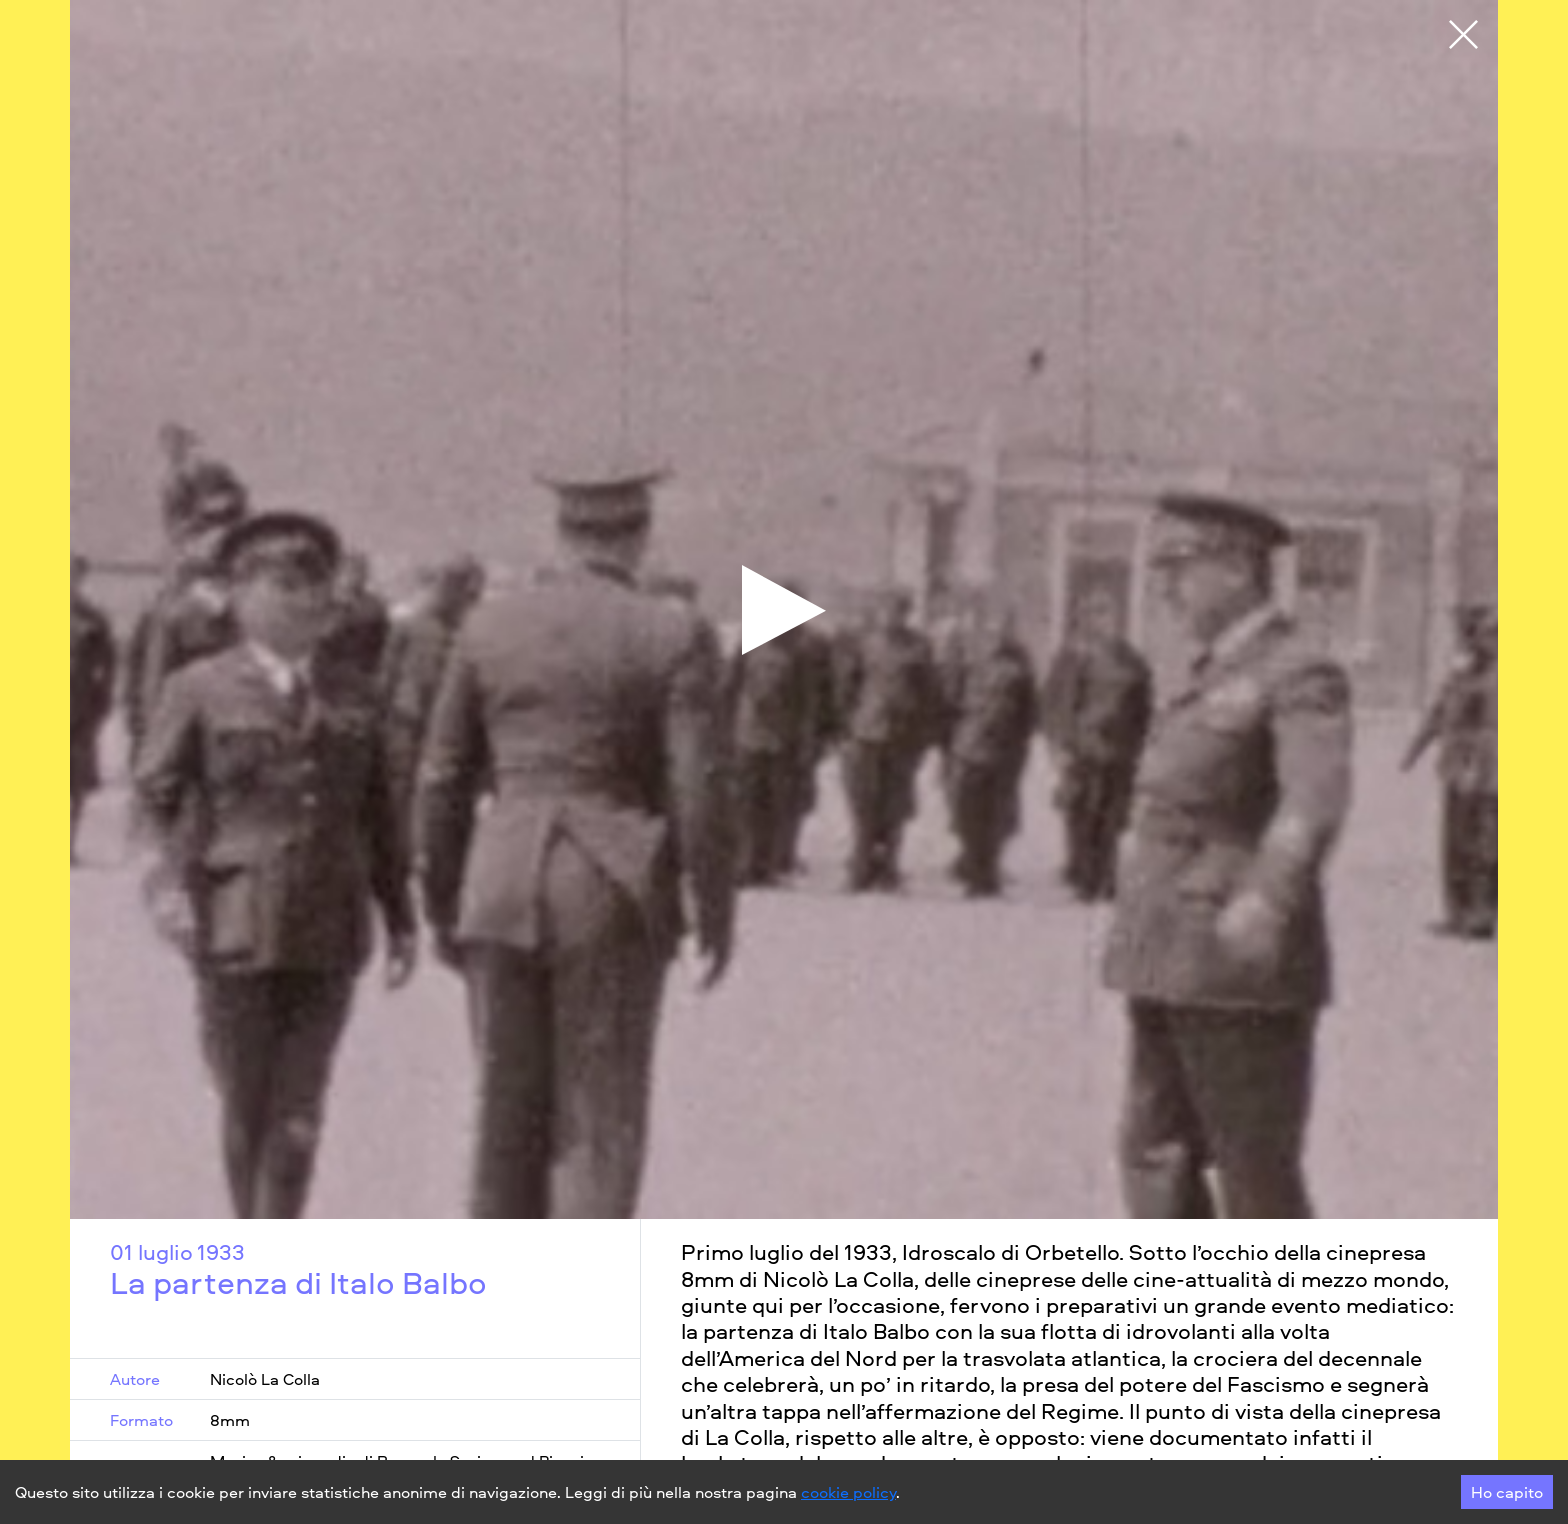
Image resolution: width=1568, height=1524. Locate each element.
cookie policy (848, 1492)
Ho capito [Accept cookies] (1507, 1492)
